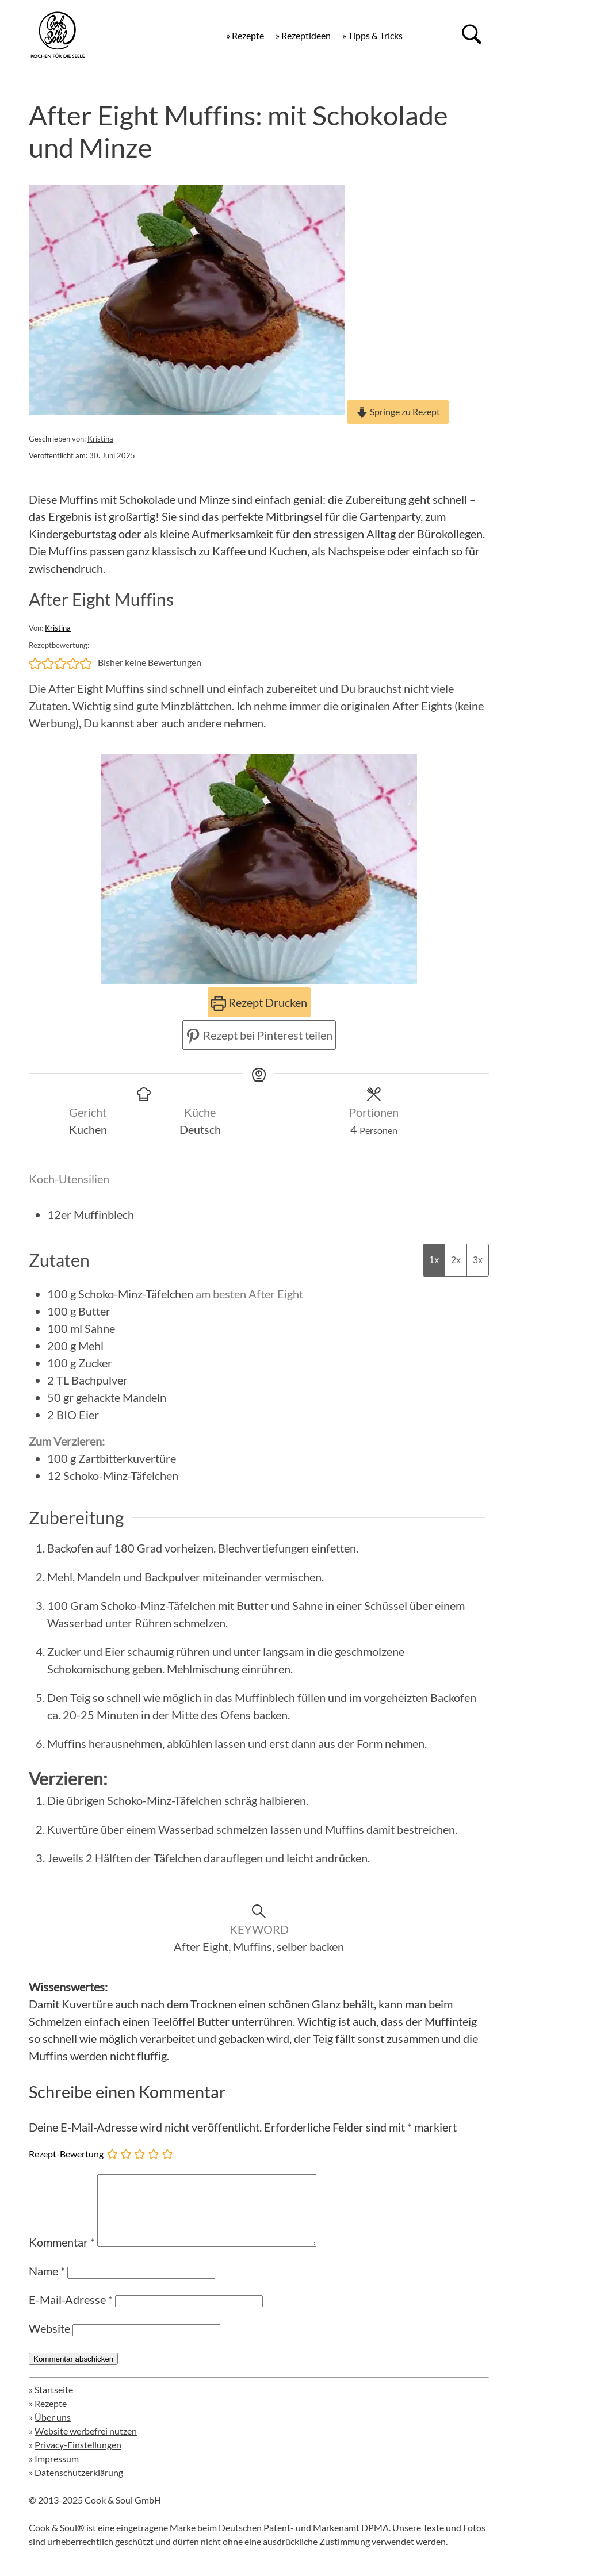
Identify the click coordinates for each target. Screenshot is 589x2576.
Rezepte (51, 2417)
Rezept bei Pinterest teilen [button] (259, 1035)
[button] (35, 662)
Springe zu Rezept (398, 411)
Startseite (54, 2403)
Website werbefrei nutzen (86, 2444)
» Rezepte (245, 35)
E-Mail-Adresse (71, 2313)
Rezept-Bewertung (66, 2153)
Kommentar (62, 2256)
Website (49, 2342)
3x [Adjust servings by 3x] (478, 1260)
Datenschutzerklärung (79, 2486)
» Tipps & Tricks (372, 35)
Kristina (100, 438)
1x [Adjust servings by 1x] (434, 1260)
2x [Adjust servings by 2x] (456, 1260)
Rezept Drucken (259, 1002)
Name (47, 2284)
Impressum (57, 2472)
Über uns (53, 2430)
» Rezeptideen (303, 35)
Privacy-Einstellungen (78, 2458)
